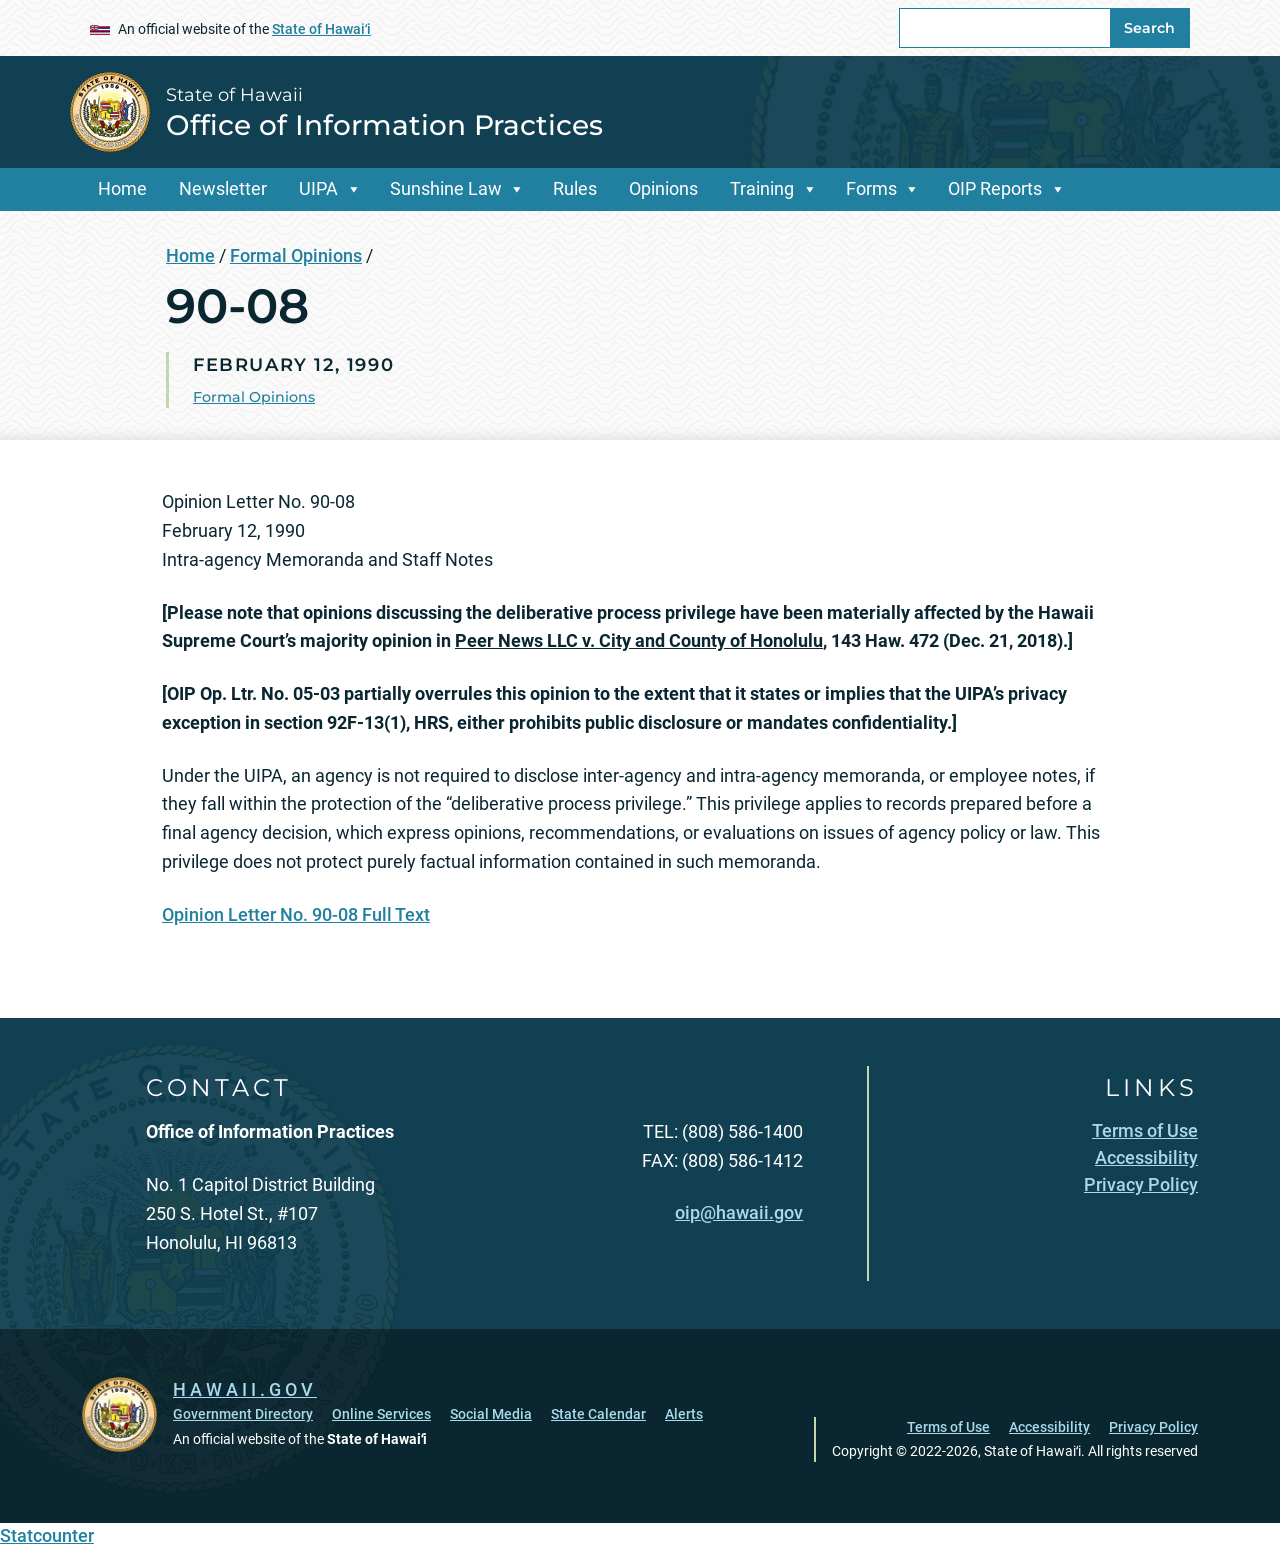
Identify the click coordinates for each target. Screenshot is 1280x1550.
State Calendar (598, 1414)
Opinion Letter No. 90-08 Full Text (296, 914)
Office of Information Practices (384, 125)
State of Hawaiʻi (321, 29)
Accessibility (1049, 1427)
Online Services (381, 1414)
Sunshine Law (446, 188)
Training (762, 188)
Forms (871, 188)
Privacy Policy (1153, 1427)
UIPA (318, 188)
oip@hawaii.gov (739, 1212)
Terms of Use (948, 1427)
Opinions (663, 188)
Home (122, 188)
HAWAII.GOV (245, 1389)
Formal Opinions (296, 255)
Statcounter (47, 1535)
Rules (575, 188)
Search (1149, 28)
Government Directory (243, 1414)
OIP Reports (995, 188)
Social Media (491, 1414)
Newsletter (223, 188)
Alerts (684, 1414)
